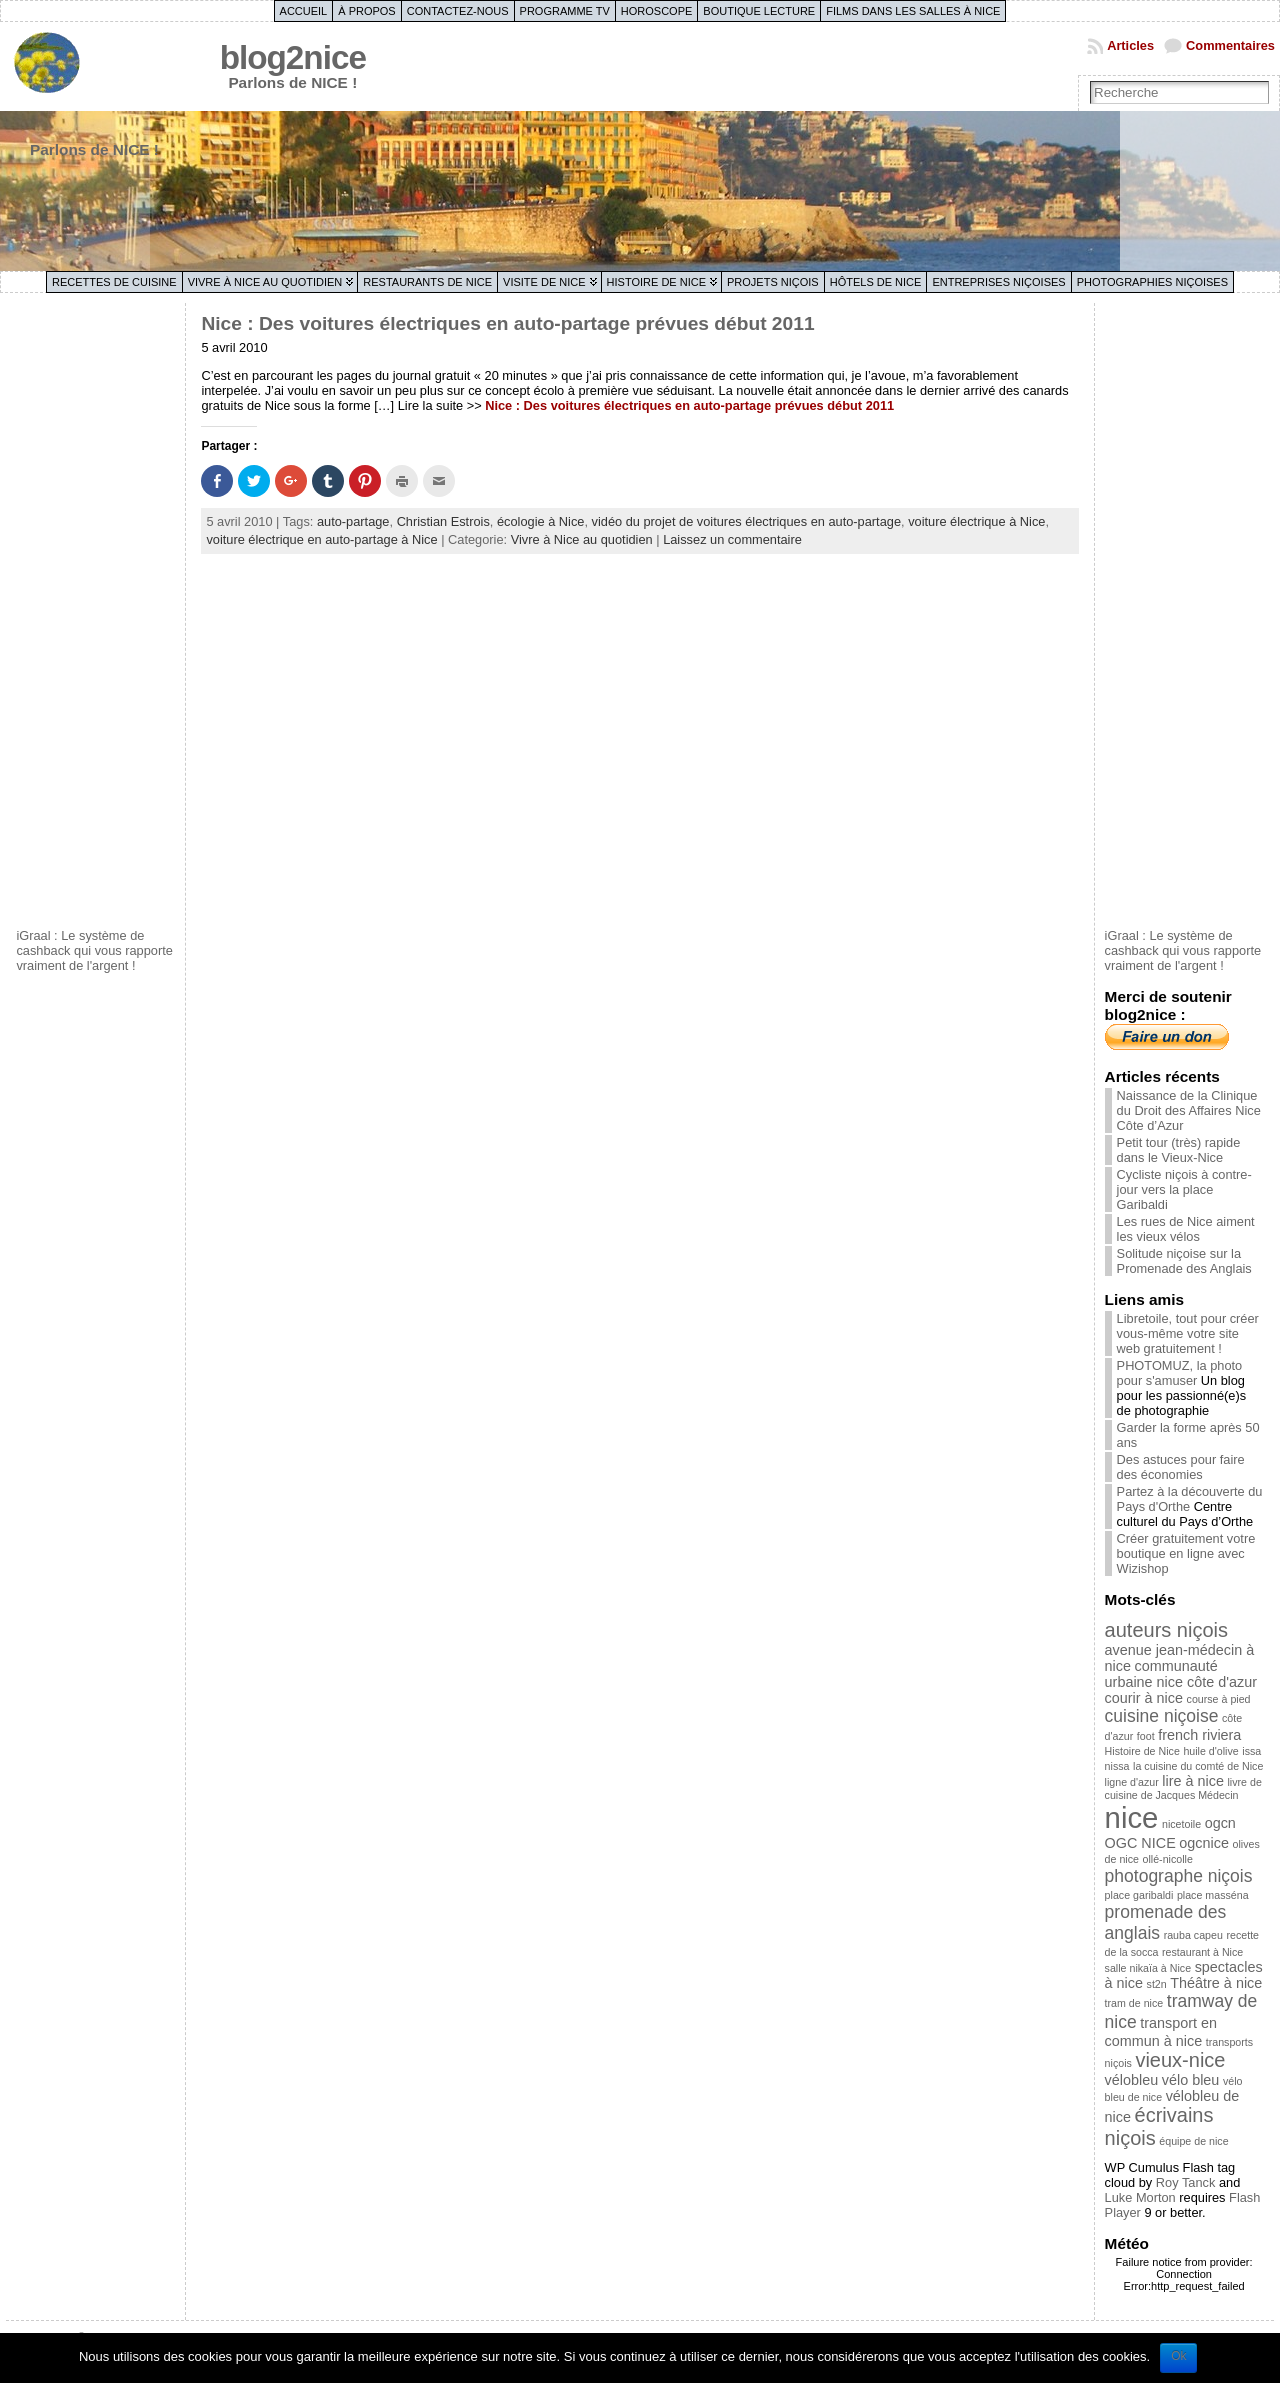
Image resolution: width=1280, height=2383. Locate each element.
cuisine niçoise (1162, 1716)
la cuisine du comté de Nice (1198, 1766)
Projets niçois (773, 282)
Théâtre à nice (1216, 1983)
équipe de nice (1193, 2141)
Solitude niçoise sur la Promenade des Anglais (1184, 1261)
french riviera (1199, 1735)
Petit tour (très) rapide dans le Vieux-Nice (1179, 1150)
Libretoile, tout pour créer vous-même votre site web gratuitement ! (1188, 1333)
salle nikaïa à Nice (1148, 1968)
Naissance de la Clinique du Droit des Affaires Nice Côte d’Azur (1189, 1110)
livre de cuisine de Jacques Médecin (1183, 1788)
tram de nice (1134, 2003)
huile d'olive (1210, 1751)
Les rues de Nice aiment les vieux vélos (1186, 1229)
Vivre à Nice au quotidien (265, 282)
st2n (1157, 1984)
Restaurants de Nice (427, 282)
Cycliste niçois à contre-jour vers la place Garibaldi (1184, 1189)
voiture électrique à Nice (976, 521)
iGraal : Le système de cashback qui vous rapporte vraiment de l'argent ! (94, 950)
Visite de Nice (544, 282)
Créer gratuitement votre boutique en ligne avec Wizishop (1186, 1553)
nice (1132, 1817)
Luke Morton (1140, 2197)
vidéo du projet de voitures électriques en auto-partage (746, 521)
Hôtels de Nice (876, 282)
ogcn (1220, 1823)
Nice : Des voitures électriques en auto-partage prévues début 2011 (507, 323)
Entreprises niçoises (998, 282)
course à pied (1219, 1699)
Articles (1130, 45)
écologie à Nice (541, 521)
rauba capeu (1193, 1935)
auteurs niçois (1166, 1630)
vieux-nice (1180, 2060)
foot (1146, 1736)
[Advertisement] (96, 613)
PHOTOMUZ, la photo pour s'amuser (1180, 1373)
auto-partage (353, 521)
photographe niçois (1179, 1876)
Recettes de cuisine (114, 282)
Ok (1178, 2356)
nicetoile (1181, 1824)
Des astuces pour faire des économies (1181, 1467)
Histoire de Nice (656, 282)
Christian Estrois (443, 521)
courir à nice (1144, 1698)
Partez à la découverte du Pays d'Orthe (1190, 1499)
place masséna (1213, 1895)
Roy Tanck (1186, 2182)
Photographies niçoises (1152, 282)
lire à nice (1193, 1781)
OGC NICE (1140, 1843)
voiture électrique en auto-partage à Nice (321, 539)
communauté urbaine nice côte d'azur (1181, 1674)
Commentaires (1230, 45)
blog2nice (293, 57)
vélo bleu (1191, 2080)
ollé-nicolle (1168, 1859)
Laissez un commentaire (732, 539)
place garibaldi (1139, 1895)
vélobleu (1132, 2080)
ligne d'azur (1132, 1782)
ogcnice (1204, 1843)
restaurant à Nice (1202, 1952)
